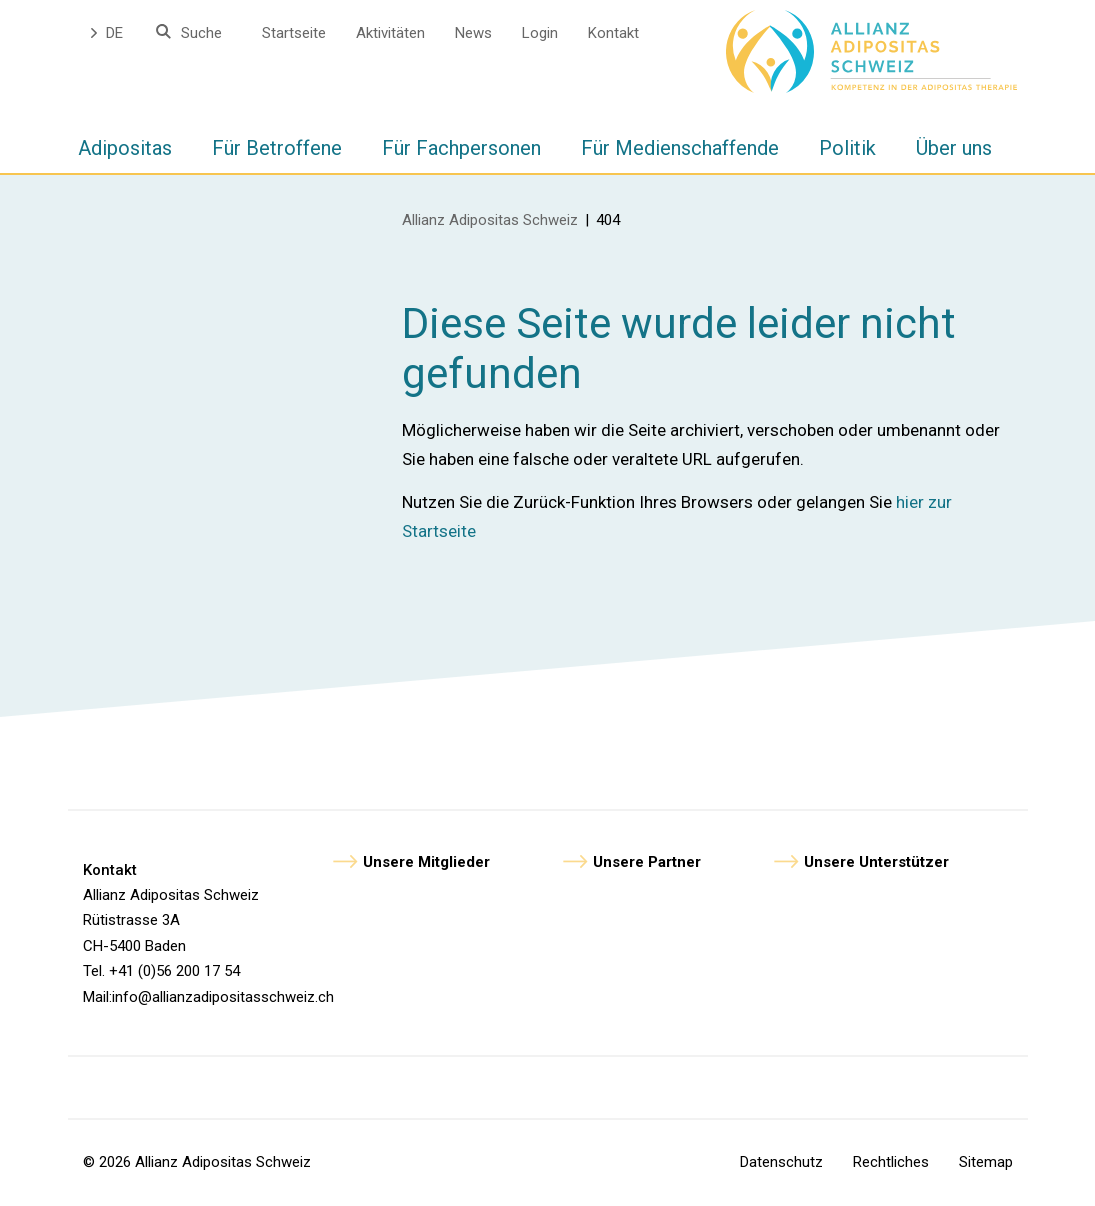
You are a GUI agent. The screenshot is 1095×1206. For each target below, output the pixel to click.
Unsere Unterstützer (876, 862)
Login (540, 33)
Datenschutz (781, 1162)
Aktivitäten (390, 33)
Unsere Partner (647, 862)
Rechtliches (891, 1162)
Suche (201, 33)
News (473, 33)
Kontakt (613, 33)
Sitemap (986, 1162)
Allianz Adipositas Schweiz (490, 220)
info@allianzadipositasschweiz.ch (223, 997)
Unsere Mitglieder (426, 862)
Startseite (294, 33)
